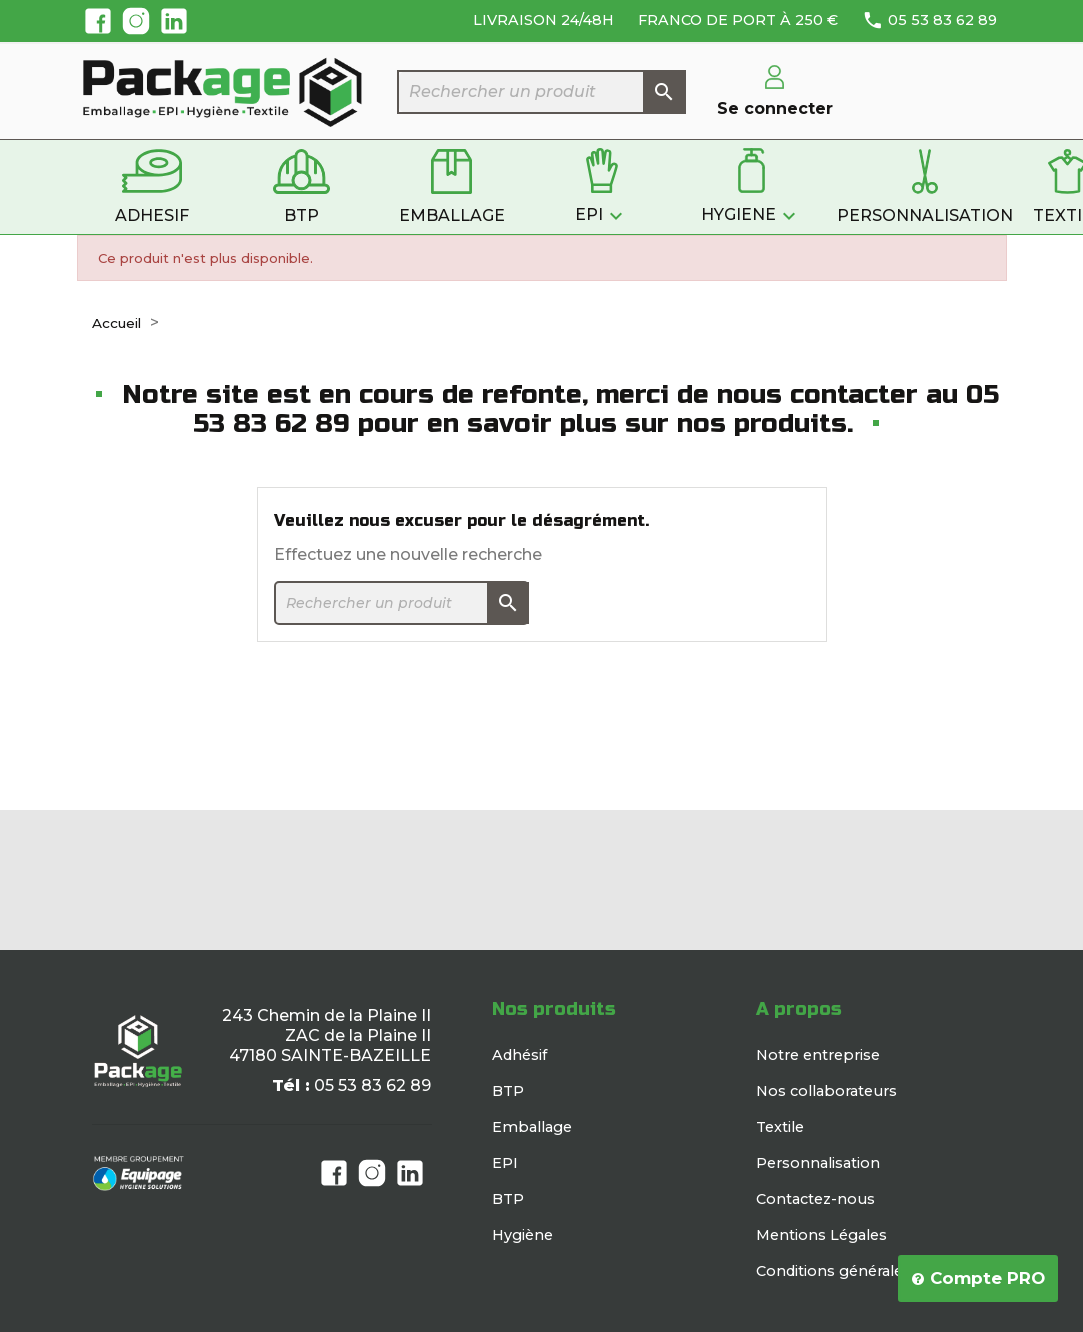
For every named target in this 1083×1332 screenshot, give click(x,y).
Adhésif (519, 1055)
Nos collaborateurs (826, 1091)
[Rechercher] (542, 92)
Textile (780, 1127)
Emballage (532, 1127)
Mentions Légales (821, 1235)
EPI (505, 1163)
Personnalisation (818, 1163)
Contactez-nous (815, 1199)
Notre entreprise (818, 1055)
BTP (508, 1091)
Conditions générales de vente (867, 1271)
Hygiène (522, 1235)
